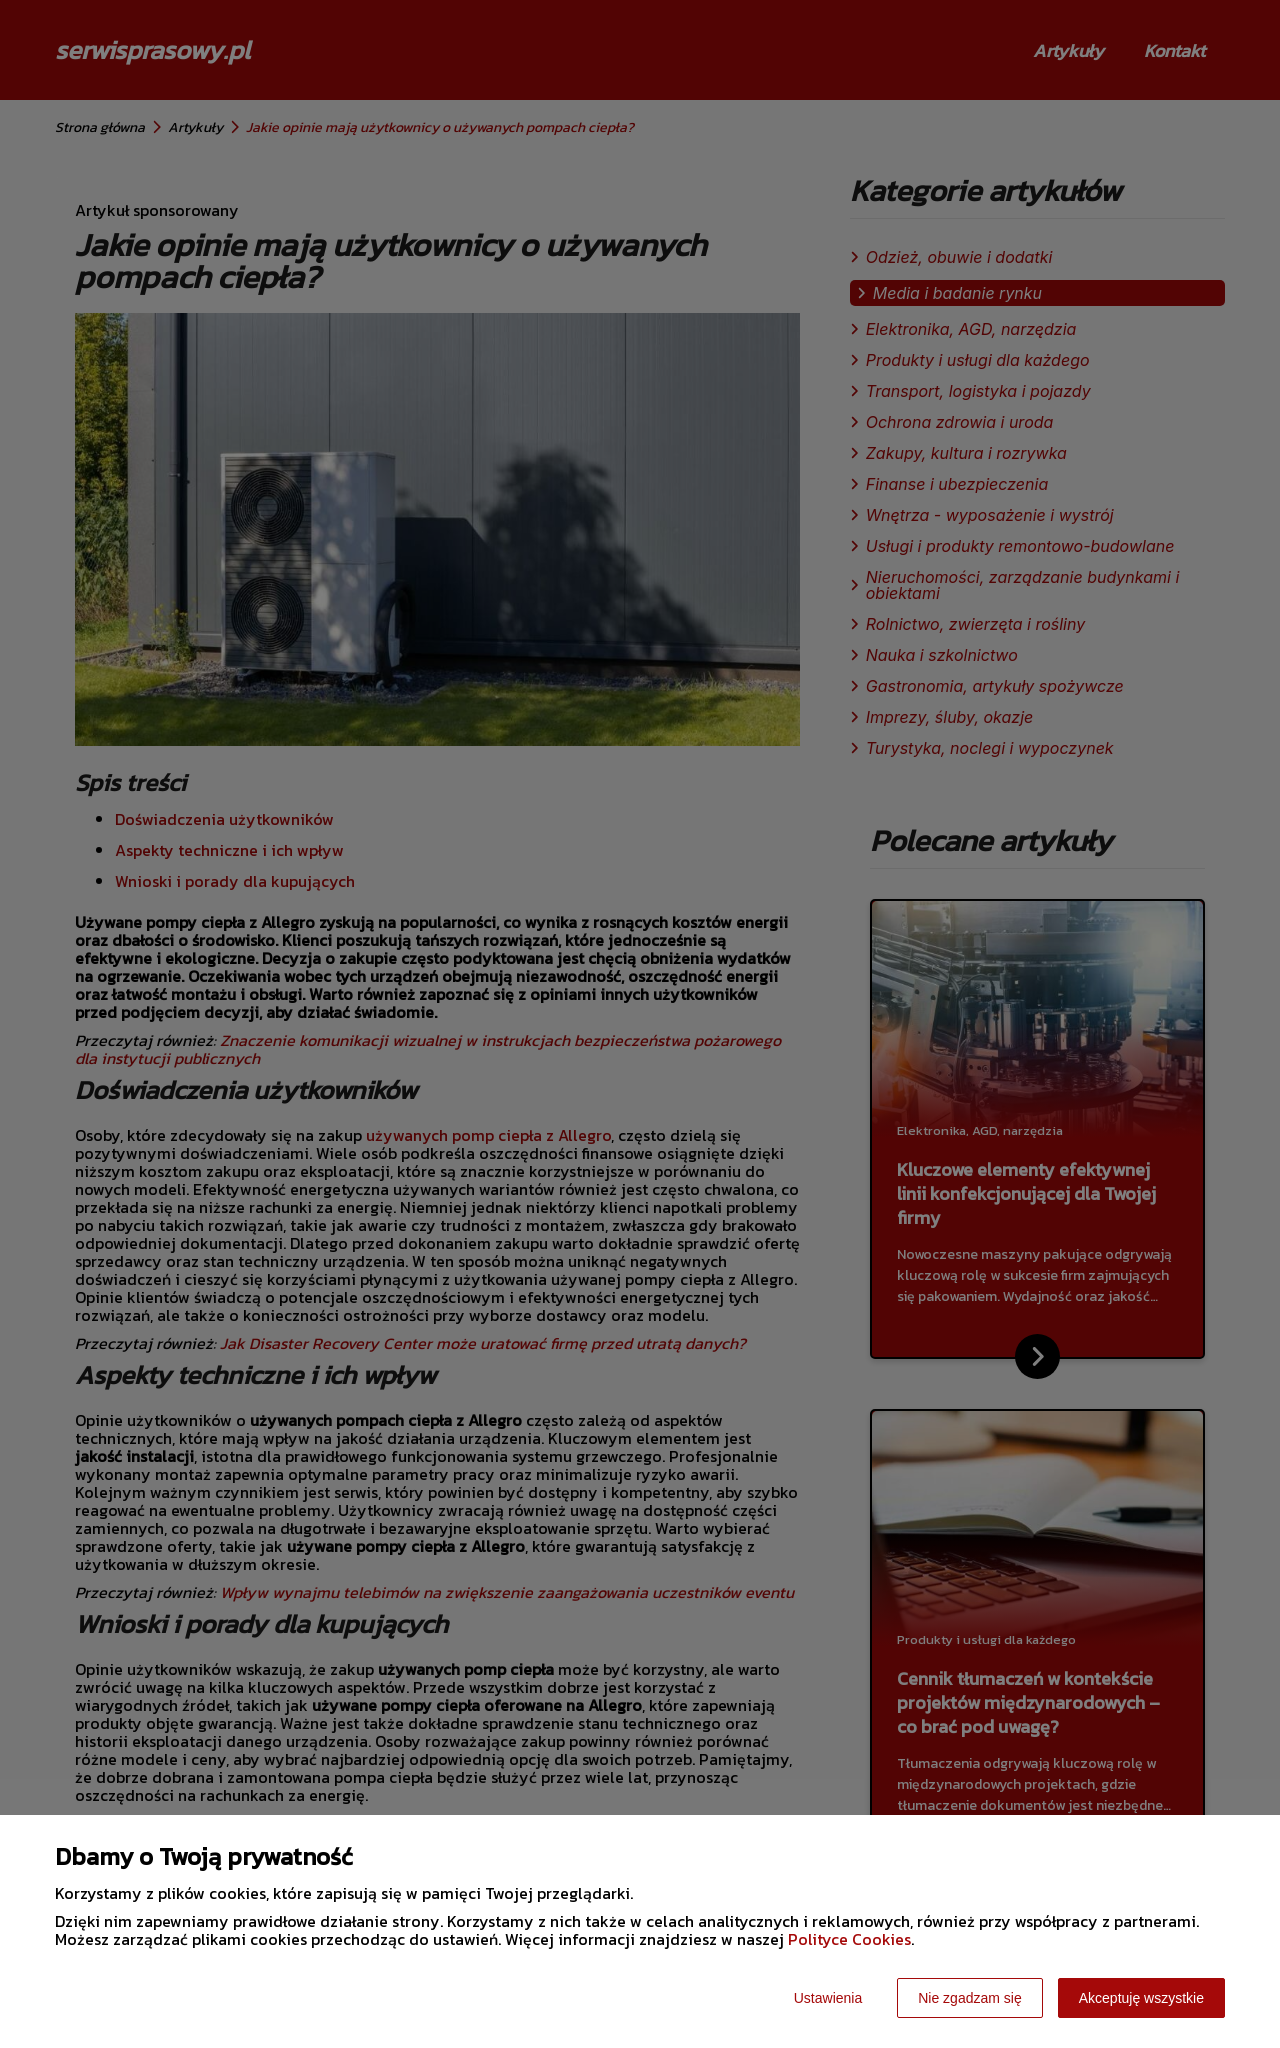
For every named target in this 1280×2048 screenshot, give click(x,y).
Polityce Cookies (849, 1939)
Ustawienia (828, 1998)
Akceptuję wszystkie (1141, 1998)
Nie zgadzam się (970, 1998)
